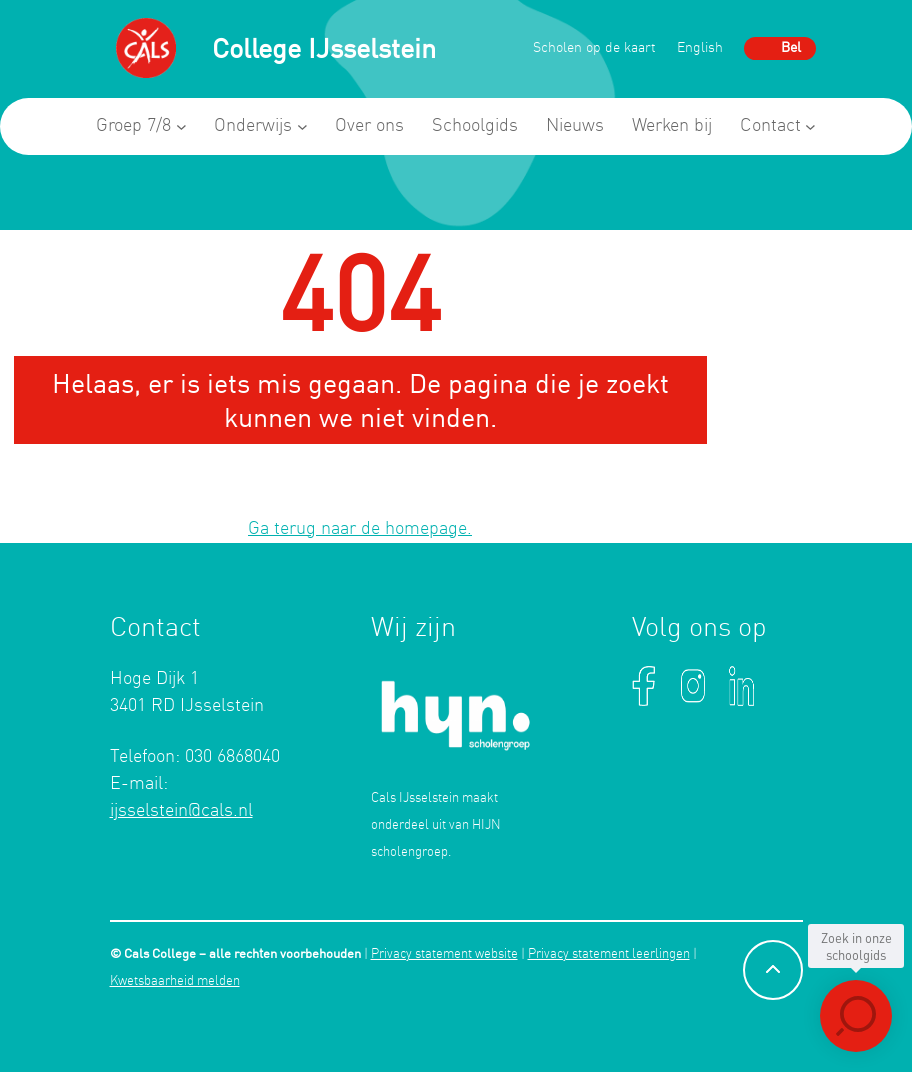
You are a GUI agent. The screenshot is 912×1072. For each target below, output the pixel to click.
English (700, 48)
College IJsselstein (324, 48)
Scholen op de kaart (594, 48)
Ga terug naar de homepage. (360, 529)
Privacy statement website (444, 954)
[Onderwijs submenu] (302, 126)
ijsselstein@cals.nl (181, 811)
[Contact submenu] (810, 126)
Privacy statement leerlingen (609, 954)
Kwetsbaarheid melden (175, 981)
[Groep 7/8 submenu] (181, 126)
